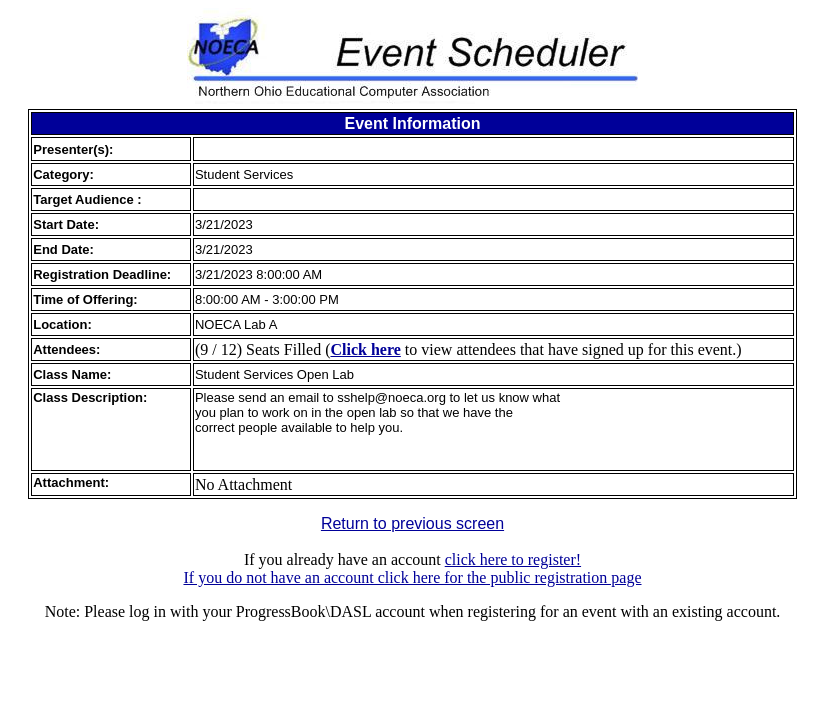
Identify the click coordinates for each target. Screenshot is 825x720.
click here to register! (513, 559)
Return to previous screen (412, 523)
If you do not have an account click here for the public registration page (412, 577)
